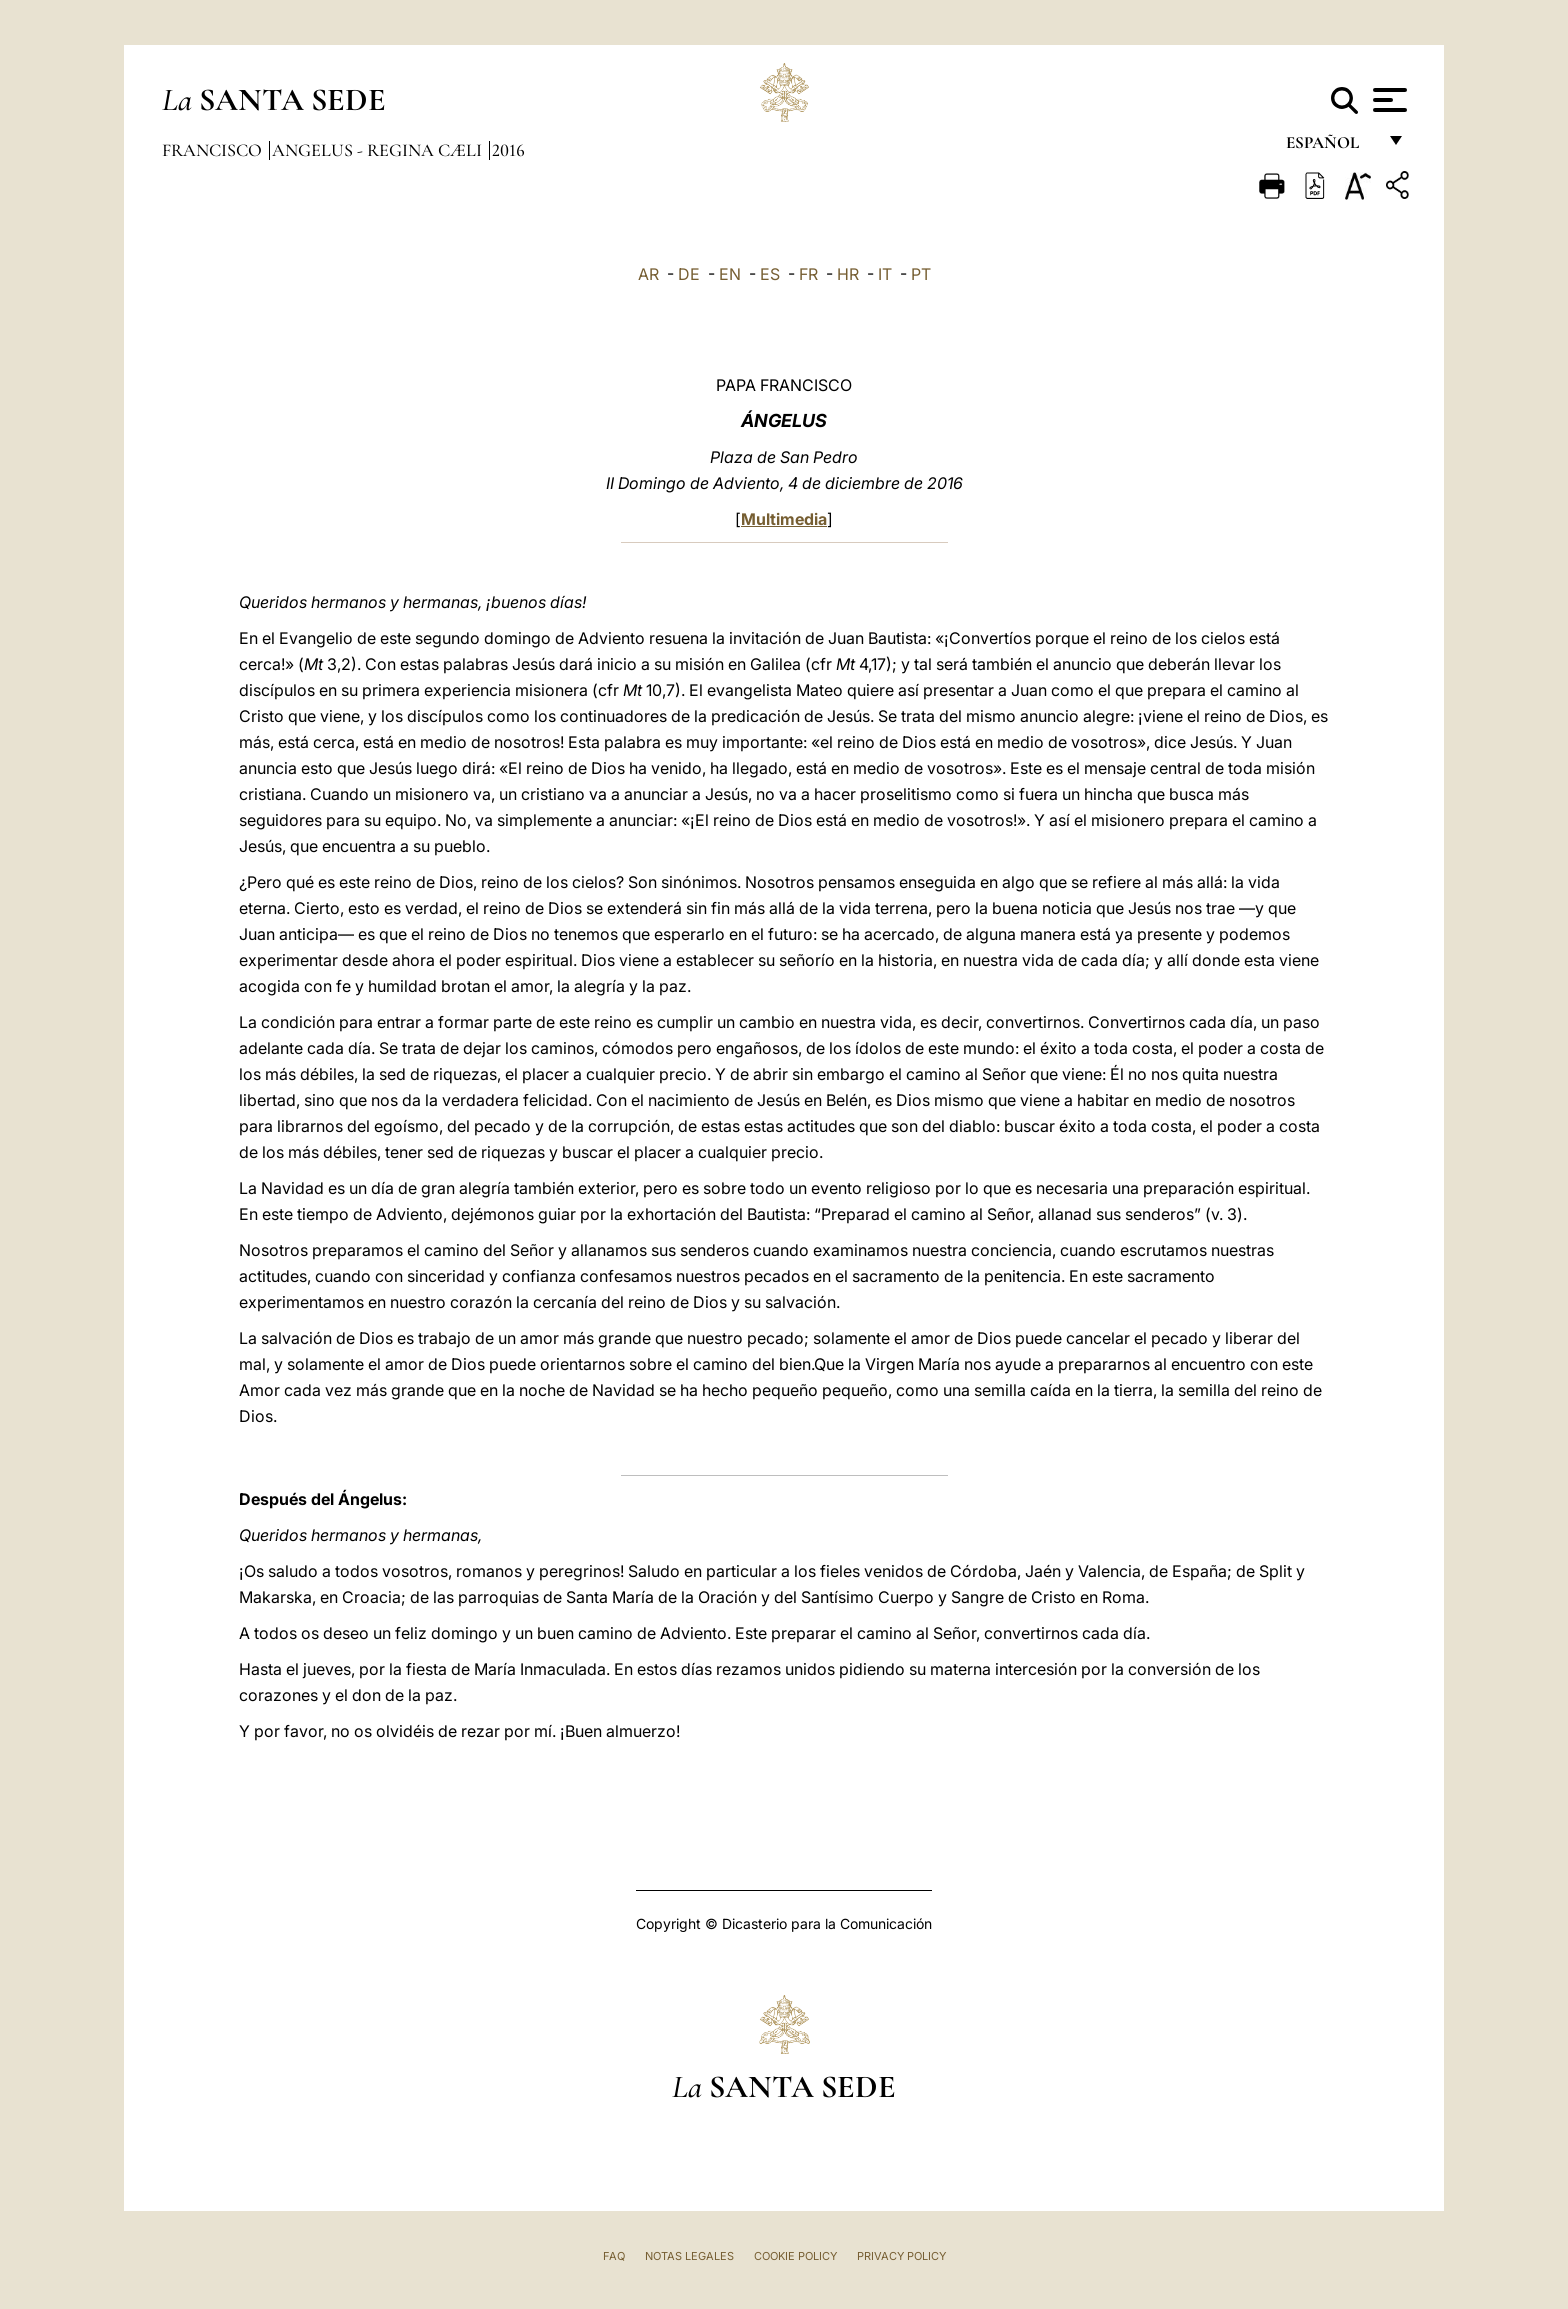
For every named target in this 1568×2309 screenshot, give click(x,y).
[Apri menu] (1387, 100)
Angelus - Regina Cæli (379, 150)
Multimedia (784, 519)
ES (770, 274)
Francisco (214, 150)
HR (848, 274)
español (1330, 147)
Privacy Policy (901, 2256)
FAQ (614, 2256)
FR (808, 274)
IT (885, 274)
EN (730, 274)
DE (689, 274)
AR (648, 274)
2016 (508, 150)
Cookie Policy (795, 2256)
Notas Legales (689, 2256)
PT (921, 274)
